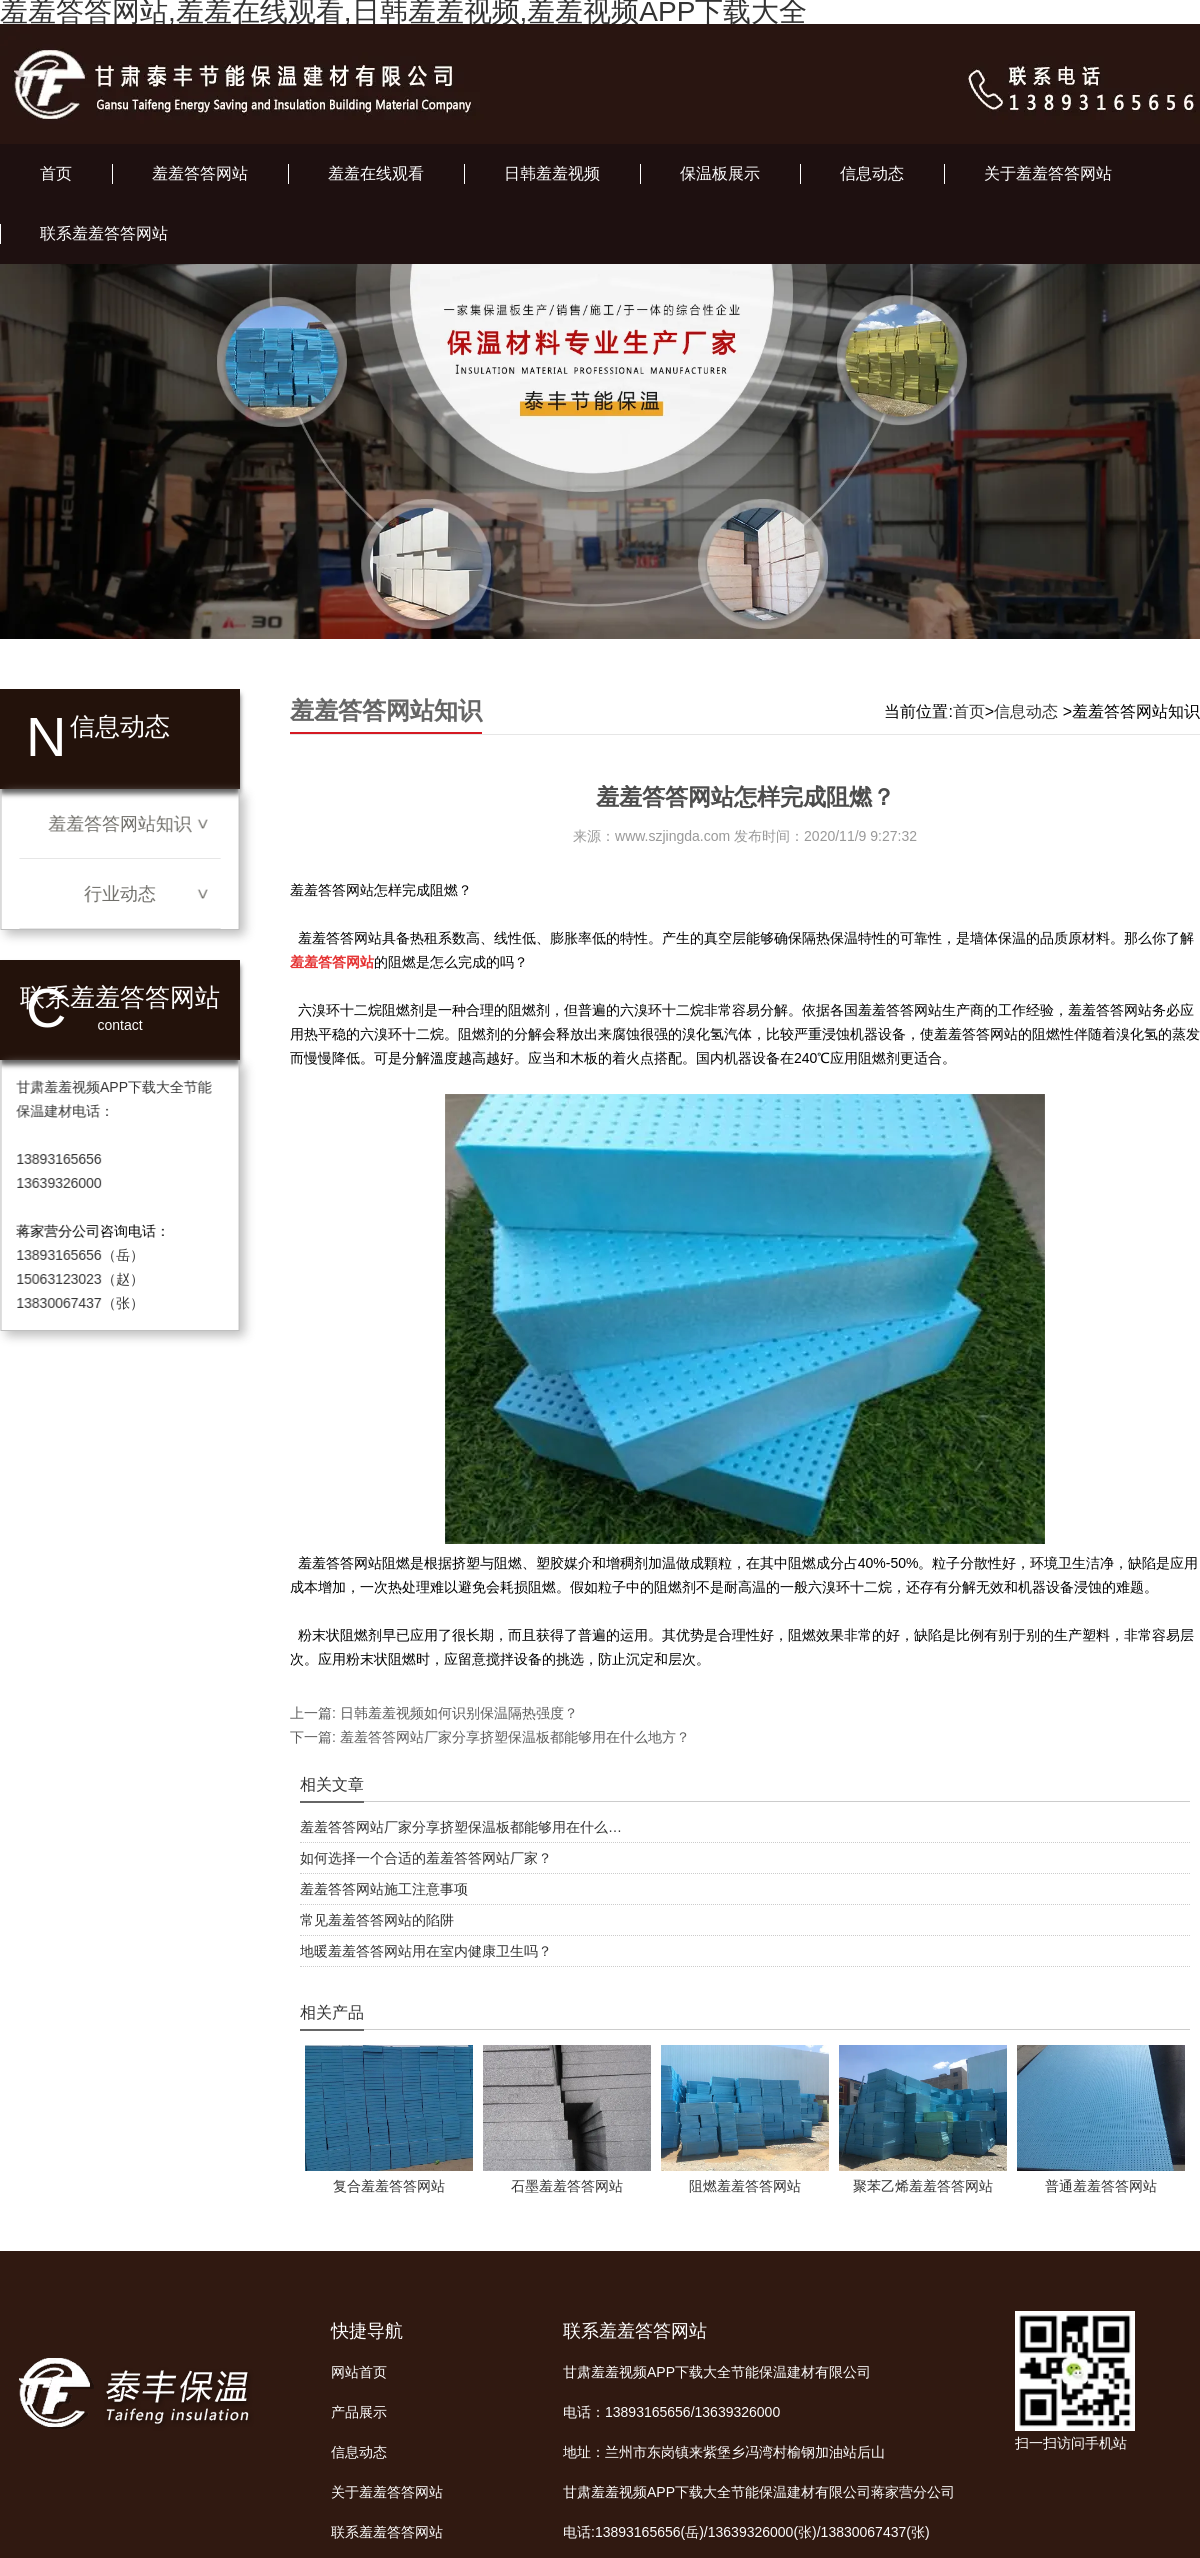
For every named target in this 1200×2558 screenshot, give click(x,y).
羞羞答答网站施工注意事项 (384, 1889)
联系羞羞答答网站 (104, 233)
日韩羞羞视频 (552, 173)
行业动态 (120, 894)
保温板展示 (720, 173)
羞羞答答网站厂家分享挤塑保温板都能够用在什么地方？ (513, 1737)
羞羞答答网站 (200, 173)
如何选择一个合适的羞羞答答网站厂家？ (426, 1858)
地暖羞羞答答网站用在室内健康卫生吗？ (426, 1951)
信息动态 (872, 173)
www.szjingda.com (672, 836)
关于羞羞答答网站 (1048, 173)
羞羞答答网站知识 (119, 824)
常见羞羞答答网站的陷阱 (377, 1920)
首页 (56, 173)
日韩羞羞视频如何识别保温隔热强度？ (457, 1713)
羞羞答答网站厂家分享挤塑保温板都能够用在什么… (461, 1827)
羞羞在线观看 (376, 173)
